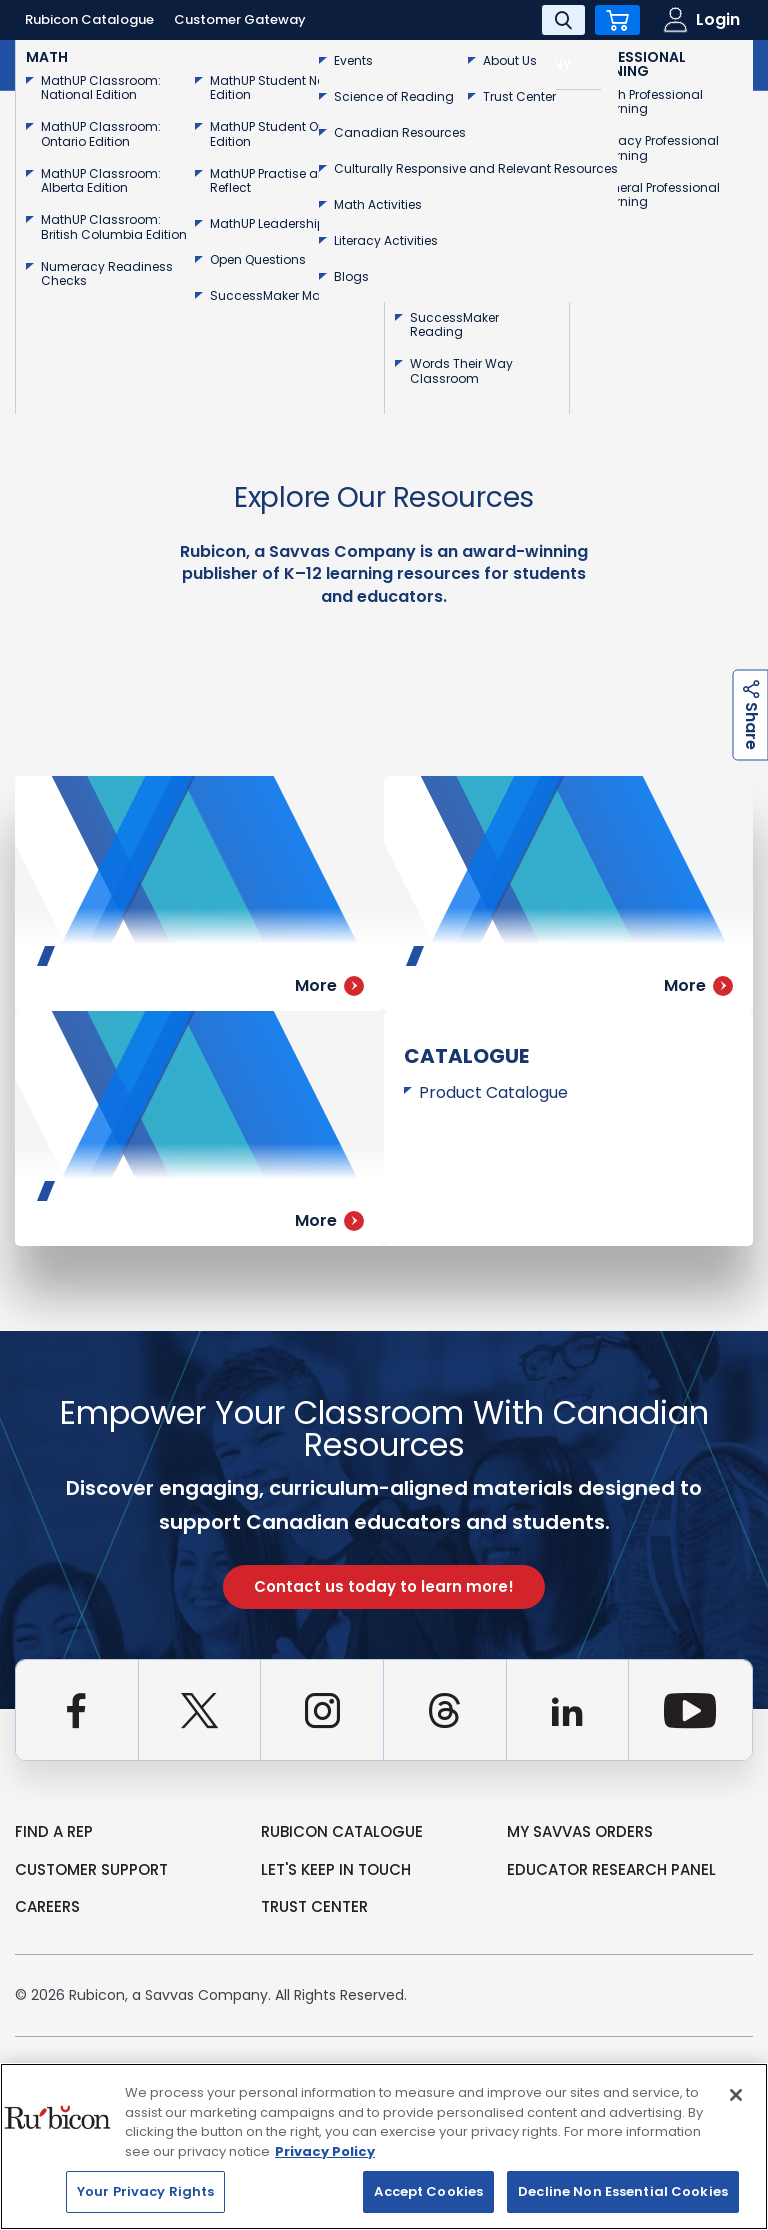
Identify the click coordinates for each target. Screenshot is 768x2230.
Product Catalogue (493, 1092)
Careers (47, 1906)
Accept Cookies (428, 2191)
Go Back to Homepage (138, 340)
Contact (687, 65)
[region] (384, 2146)
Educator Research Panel (611, 1869)
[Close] (736, 2095)
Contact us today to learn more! (384, 1586)
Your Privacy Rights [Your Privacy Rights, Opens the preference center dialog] (145, 2191)
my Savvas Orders (580, 1831)
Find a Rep (54, 1831)
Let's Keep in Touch (336, 1869)
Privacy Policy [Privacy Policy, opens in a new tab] (325, 2151)
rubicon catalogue (342, 1831)
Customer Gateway (240, 19)
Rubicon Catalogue (89, 19)
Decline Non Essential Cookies (623, 2191)
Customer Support (91, 1869)
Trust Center (314, 1906)
